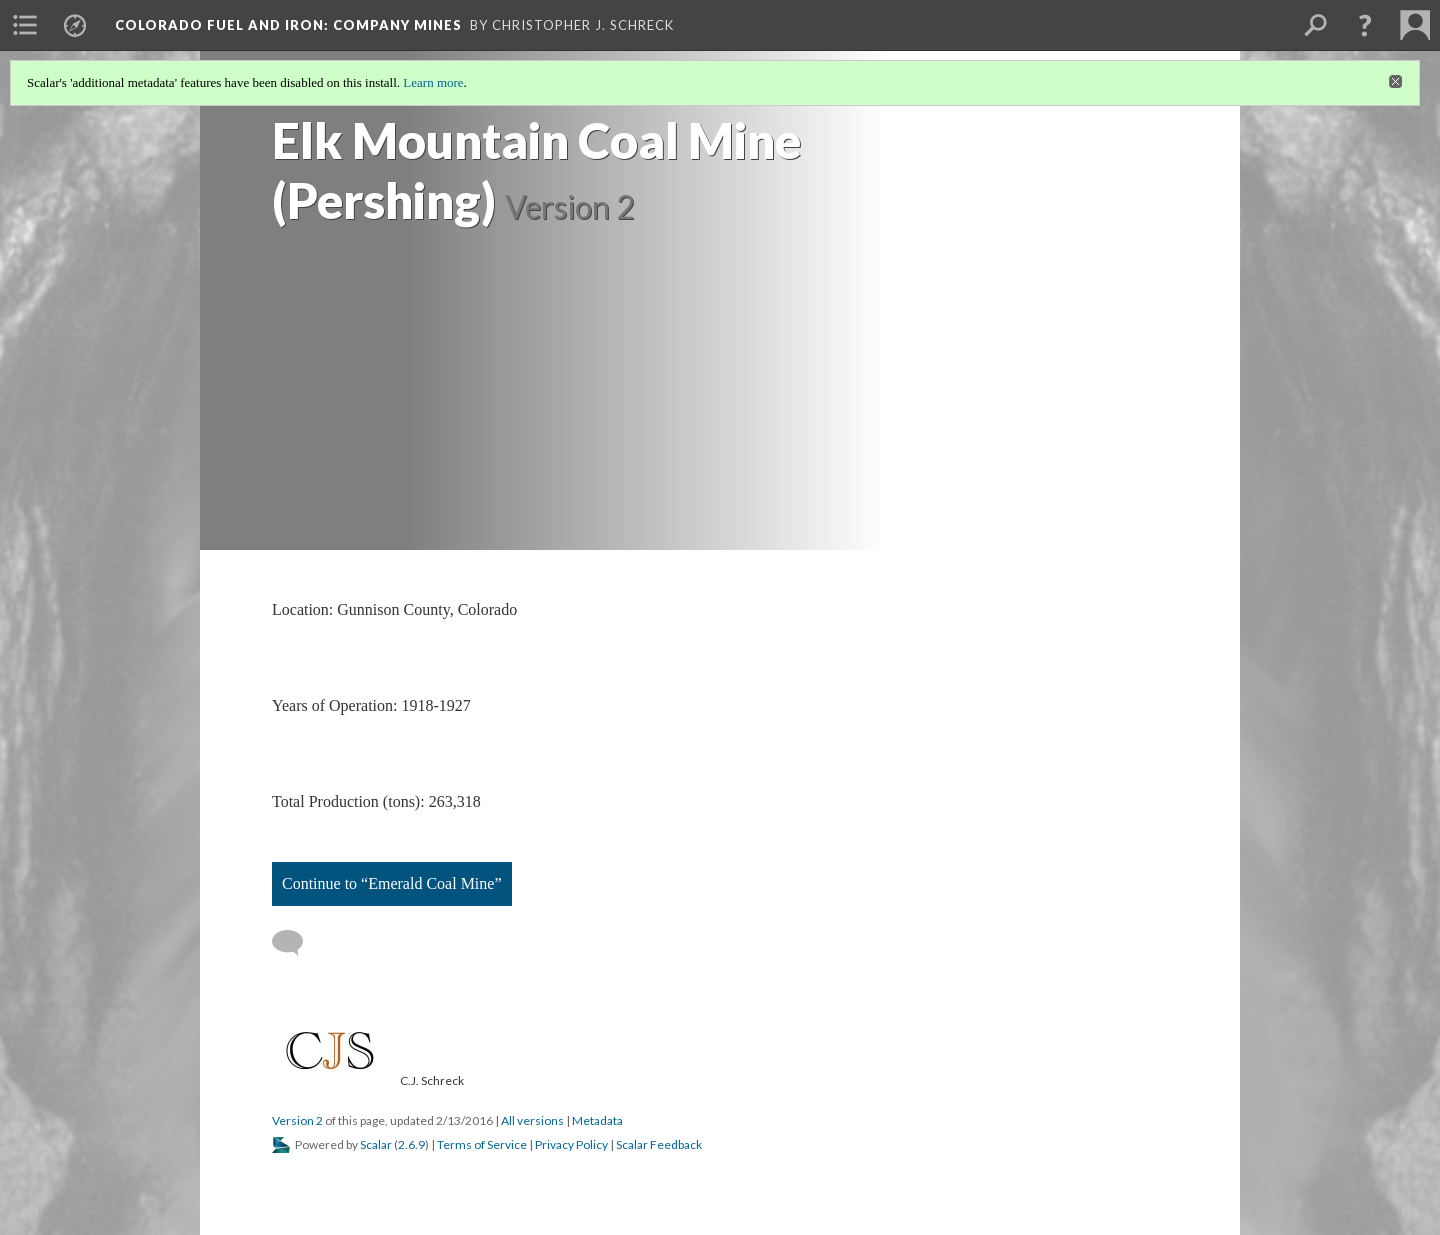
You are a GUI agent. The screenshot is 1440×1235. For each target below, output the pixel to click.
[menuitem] (25, 25)
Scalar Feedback (659, 1144)
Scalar (376, 1144)
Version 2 (297, 1120)
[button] (1365, 25)
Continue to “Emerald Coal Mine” (392, 883)
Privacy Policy (571, 1144)
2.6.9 (411, 1144)
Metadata (597, 1120)
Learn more (433, 82)
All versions (532, 1120)
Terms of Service (482, 1144)
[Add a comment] (296, 943)
